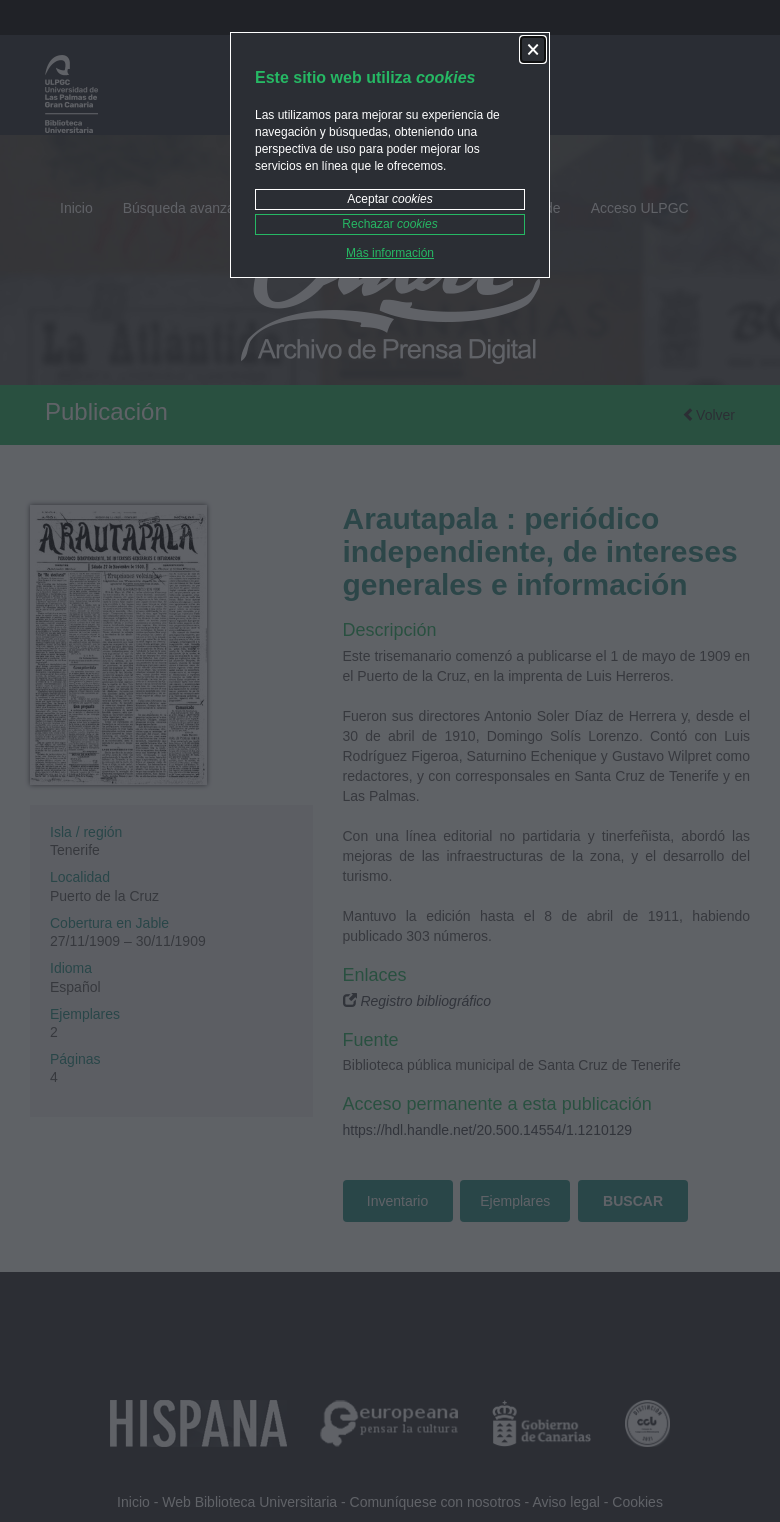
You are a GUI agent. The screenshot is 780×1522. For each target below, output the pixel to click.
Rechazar (389, 224)
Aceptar (389, 199)
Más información (390, 253)
